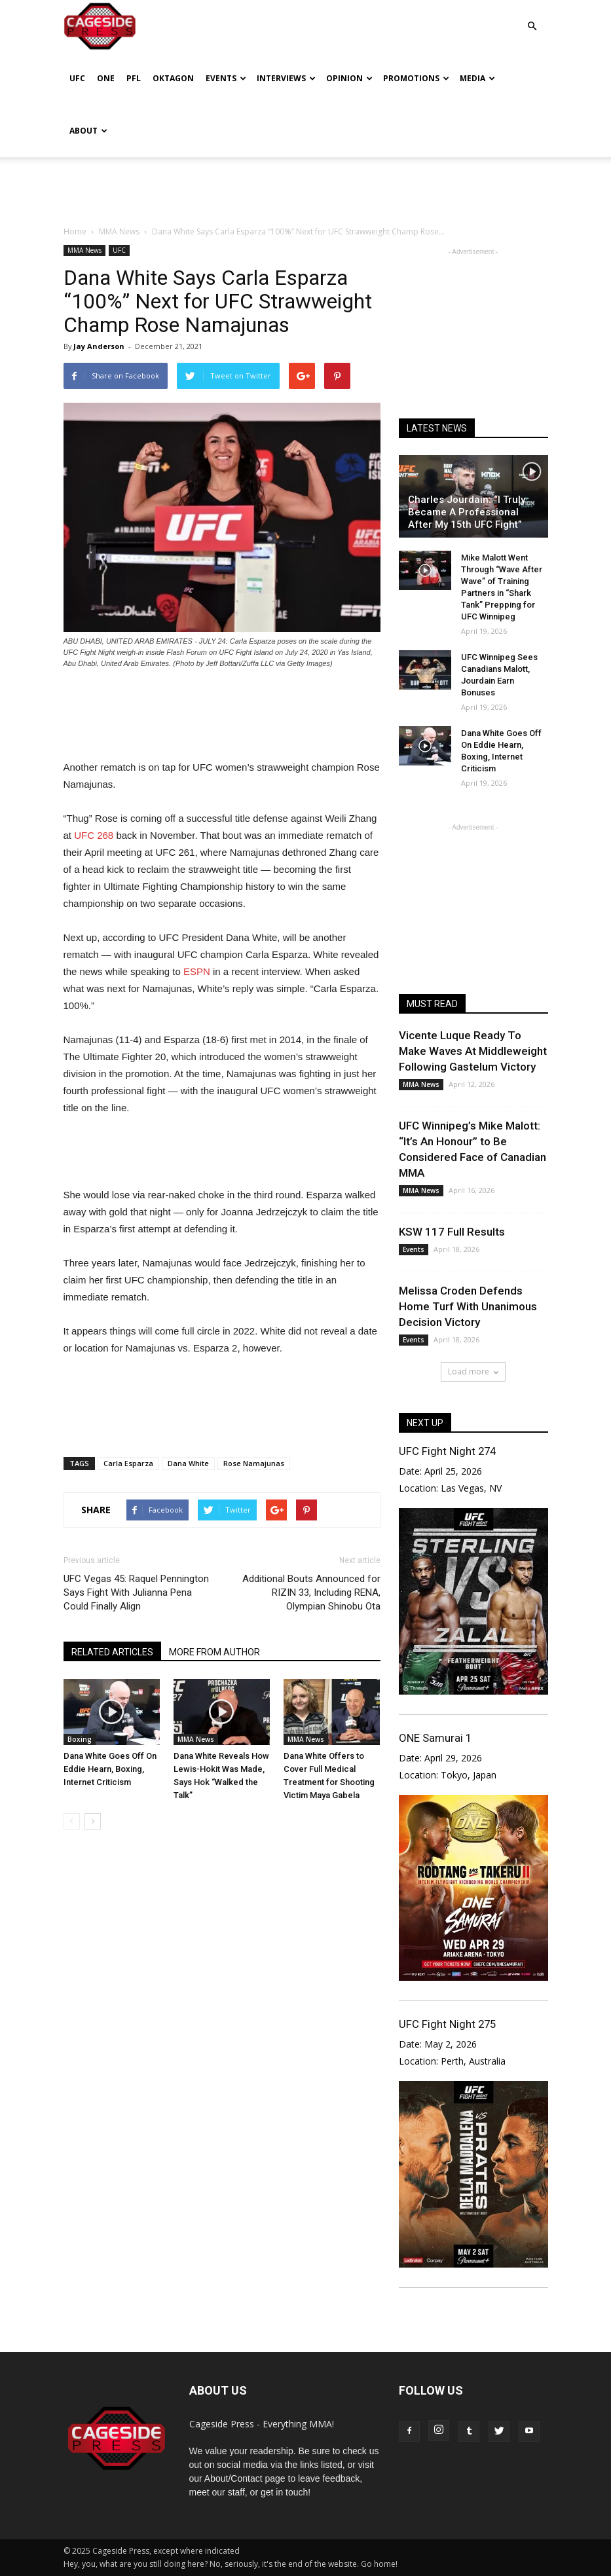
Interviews (286, 78)
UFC (77, 78)
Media (477, 78)
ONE (106, 78)
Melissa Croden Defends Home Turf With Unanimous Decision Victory (468, 1306)
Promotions (416, 78)
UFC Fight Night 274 (447, 1451)
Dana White (188, 1463)
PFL (133, 78)
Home (75, 231)
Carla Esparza (128, 1463)
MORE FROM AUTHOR (214, 1652)
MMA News (84, 250)
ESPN (196, 971)
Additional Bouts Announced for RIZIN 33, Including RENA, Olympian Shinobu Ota (311, 1592)
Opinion (349, 78)
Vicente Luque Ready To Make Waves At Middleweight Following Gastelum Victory (473, 1051)
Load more (473, 1371)
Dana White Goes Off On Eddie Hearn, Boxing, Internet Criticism (110, 1769)
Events (226, 78)
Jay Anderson (98, 346)
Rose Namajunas (253, 1463)
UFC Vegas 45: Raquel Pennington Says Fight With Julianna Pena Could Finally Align (136, 1592)
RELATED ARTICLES (112, 1652)
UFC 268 (93, 835)
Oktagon (173, 78)
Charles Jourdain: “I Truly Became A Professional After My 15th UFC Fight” (466, 512)
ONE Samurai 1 (435, 1737)
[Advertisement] (306, 186)
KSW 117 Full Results (452, 1231)
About (88, 130)
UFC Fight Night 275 (447, 2024)
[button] (532, 16)
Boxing (79, 1739)
